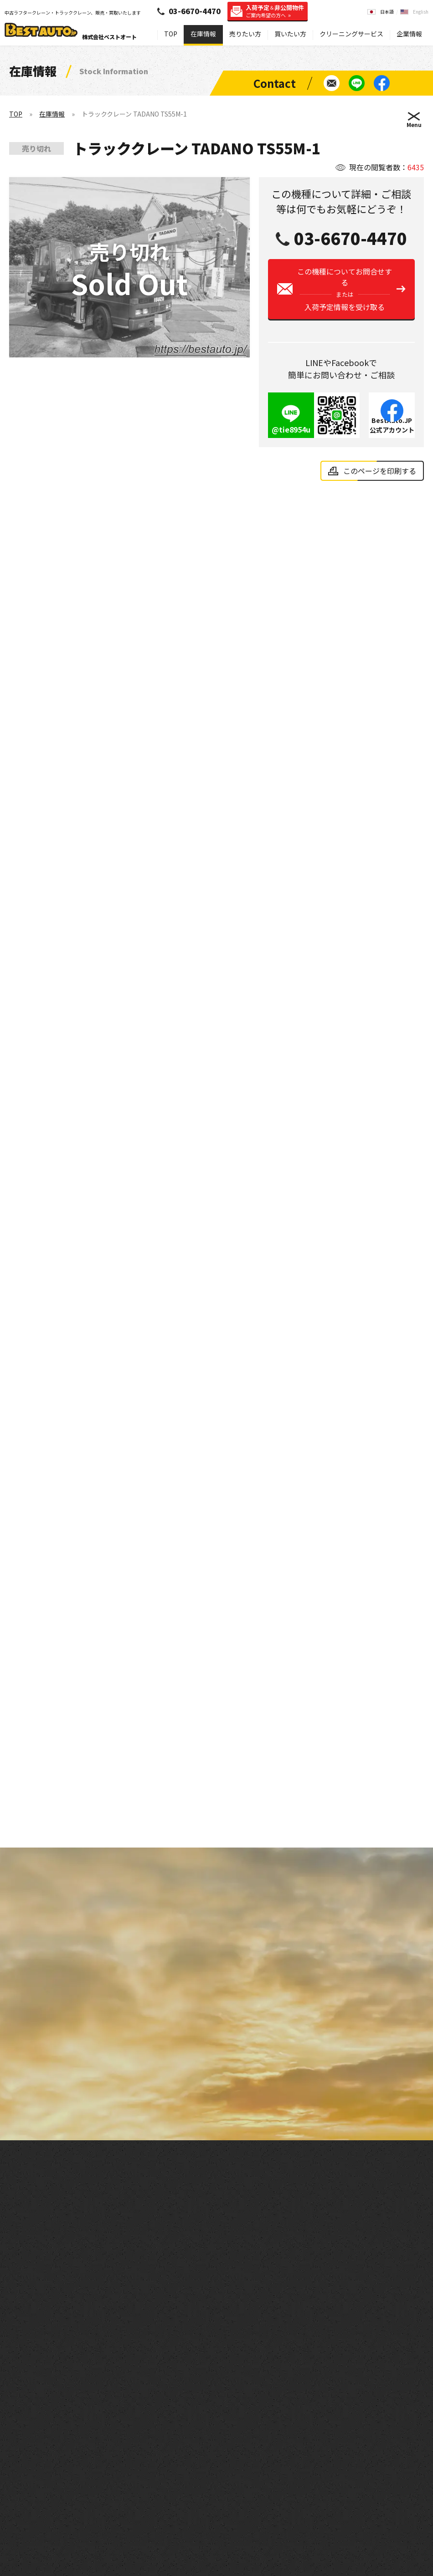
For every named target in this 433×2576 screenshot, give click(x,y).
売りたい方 (245, 33)
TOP (170, 33)
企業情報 (409, 33)
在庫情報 (203, 33)
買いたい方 (290, 33)
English (420, 11)
